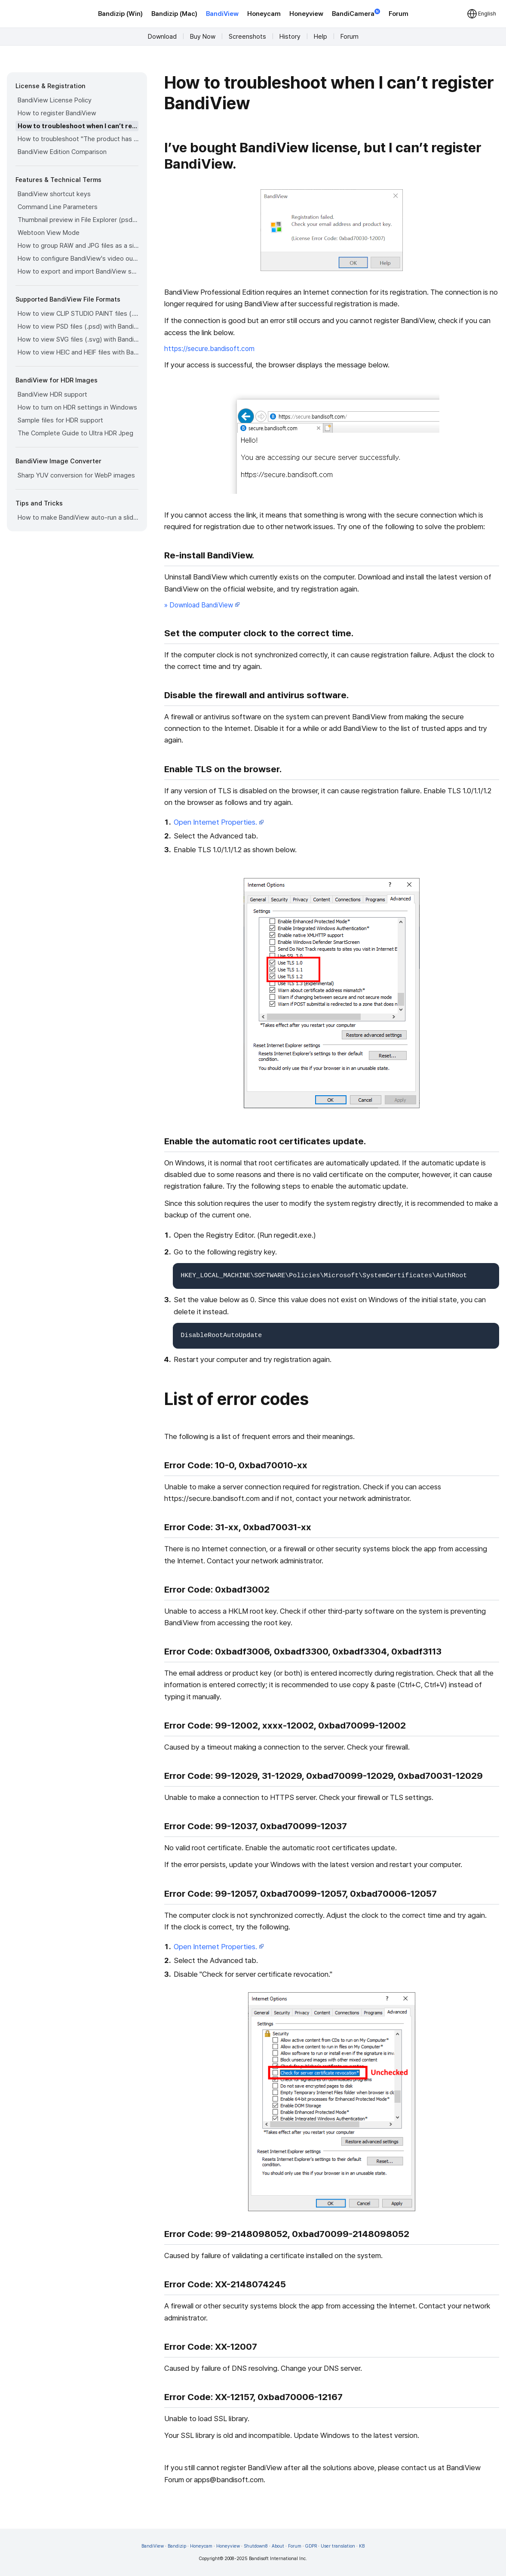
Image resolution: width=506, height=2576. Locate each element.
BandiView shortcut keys (54, 194)
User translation (338, 2546)
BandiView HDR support (52, 394)
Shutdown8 (256, 2546)
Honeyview (306, 14)
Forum (398, 14)
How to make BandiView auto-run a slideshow (78, 517)
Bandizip (177, 2546)
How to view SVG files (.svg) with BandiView (78, 339)
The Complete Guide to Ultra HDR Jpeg (75, 433)
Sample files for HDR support (60, 420)
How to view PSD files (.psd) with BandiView (78, 326)
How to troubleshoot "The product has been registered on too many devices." (78, 139)
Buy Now (202, 36)
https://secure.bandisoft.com (209, 349)
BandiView (222, 14)
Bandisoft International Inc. (278, 2558)
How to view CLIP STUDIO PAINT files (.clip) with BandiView (78, 313)
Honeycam (264, 14)
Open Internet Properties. (219, 822)
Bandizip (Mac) (174, 14)
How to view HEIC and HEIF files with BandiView (78, 352)
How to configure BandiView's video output (78, 258)
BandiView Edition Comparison (62, 152)
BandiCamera (356, 13)
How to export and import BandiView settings (78, 271)
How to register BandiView (57, 113)
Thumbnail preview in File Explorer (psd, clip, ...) (78, 220)
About (278, 2546)
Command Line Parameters (58, 207)
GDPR (311, 2546)
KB (362, 2546)
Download (162, 36)
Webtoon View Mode (49, 233)
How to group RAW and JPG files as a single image (78, 246)
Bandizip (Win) (120, 14)
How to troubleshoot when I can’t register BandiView (78, 126)
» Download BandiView (202, 605)
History (290, 36)
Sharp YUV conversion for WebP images (76, 475)
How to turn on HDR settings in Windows (77, 407)
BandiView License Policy (55, 100)
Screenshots (247, 36)
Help (320, 36)
